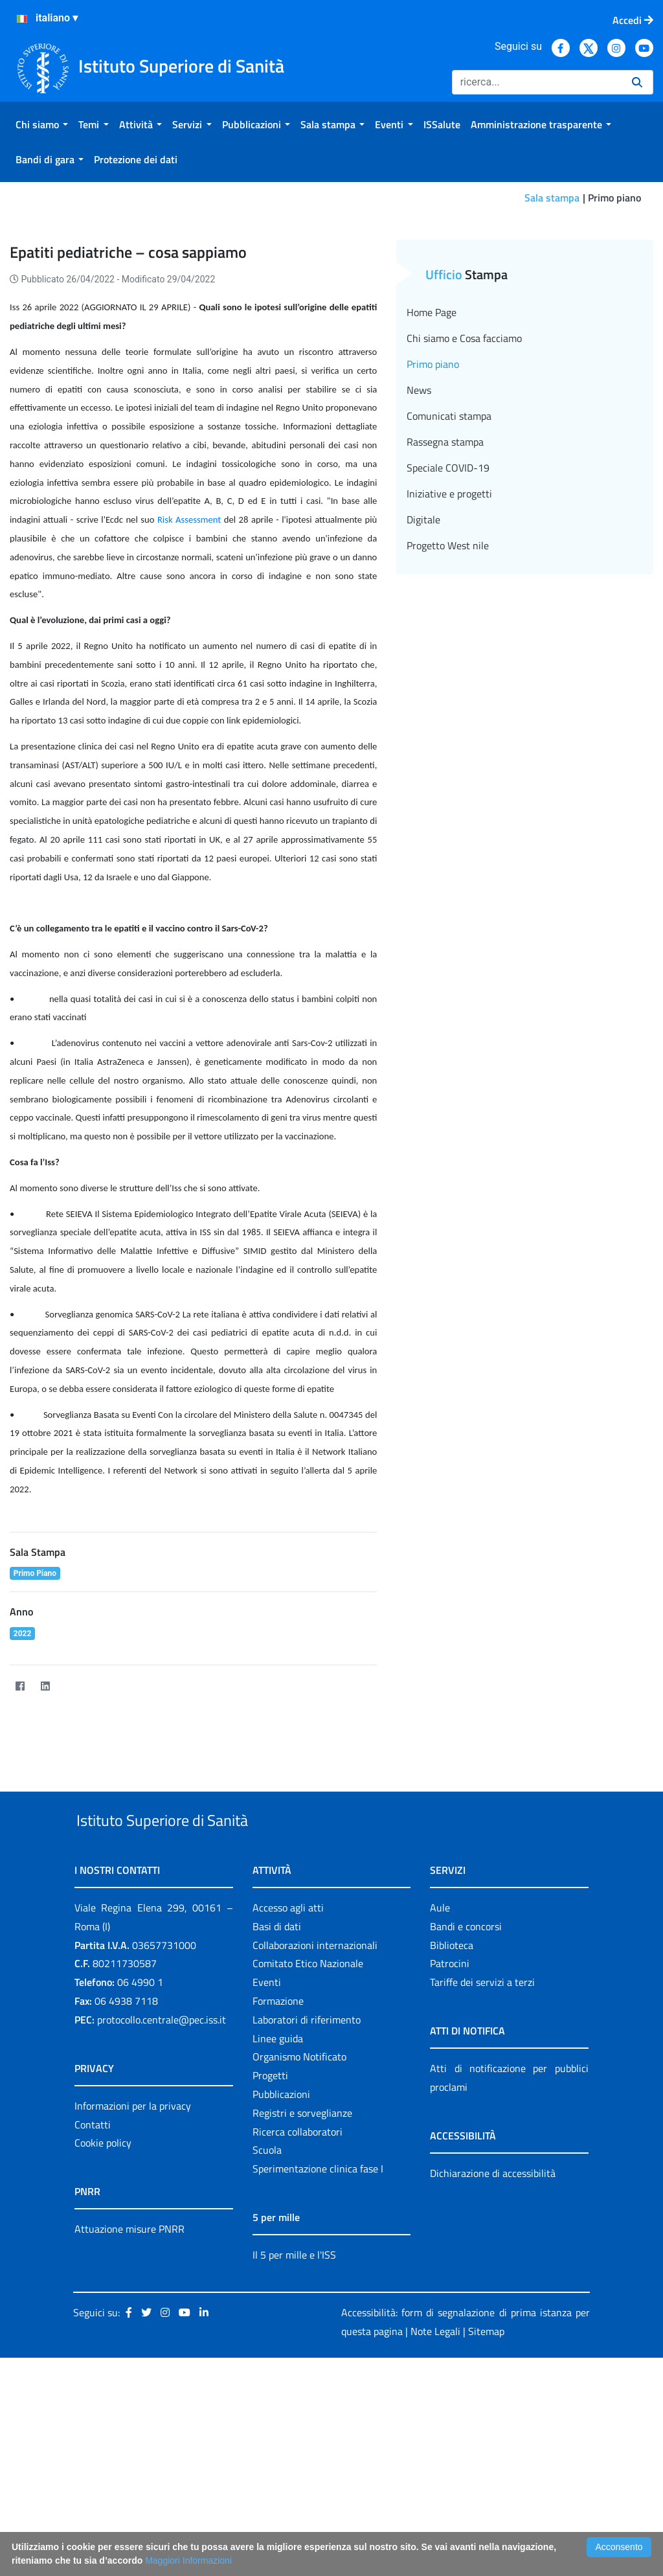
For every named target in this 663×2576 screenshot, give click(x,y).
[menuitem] (41, 124)
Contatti (92, 2295)
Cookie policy (102, 2313)
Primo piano (433, 504)
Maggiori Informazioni (188, 2560)
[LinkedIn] (45, 1826)
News (419, 530)
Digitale (423, 660)
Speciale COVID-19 (448, 608)
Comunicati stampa (449, 556)
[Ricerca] (537, 82)
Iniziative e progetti (449, 634)
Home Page (431, 453)
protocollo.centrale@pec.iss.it (161, 2190)
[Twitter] (70, 1826)
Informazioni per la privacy (132, 2276)
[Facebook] (20, 1826)
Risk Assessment (189, 660)
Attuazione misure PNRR (129, 2400)
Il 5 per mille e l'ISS (294, 2425)
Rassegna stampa (445, 582)
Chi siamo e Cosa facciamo (464, 478)
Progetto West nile (448, 686)
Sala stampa (551, 197)
